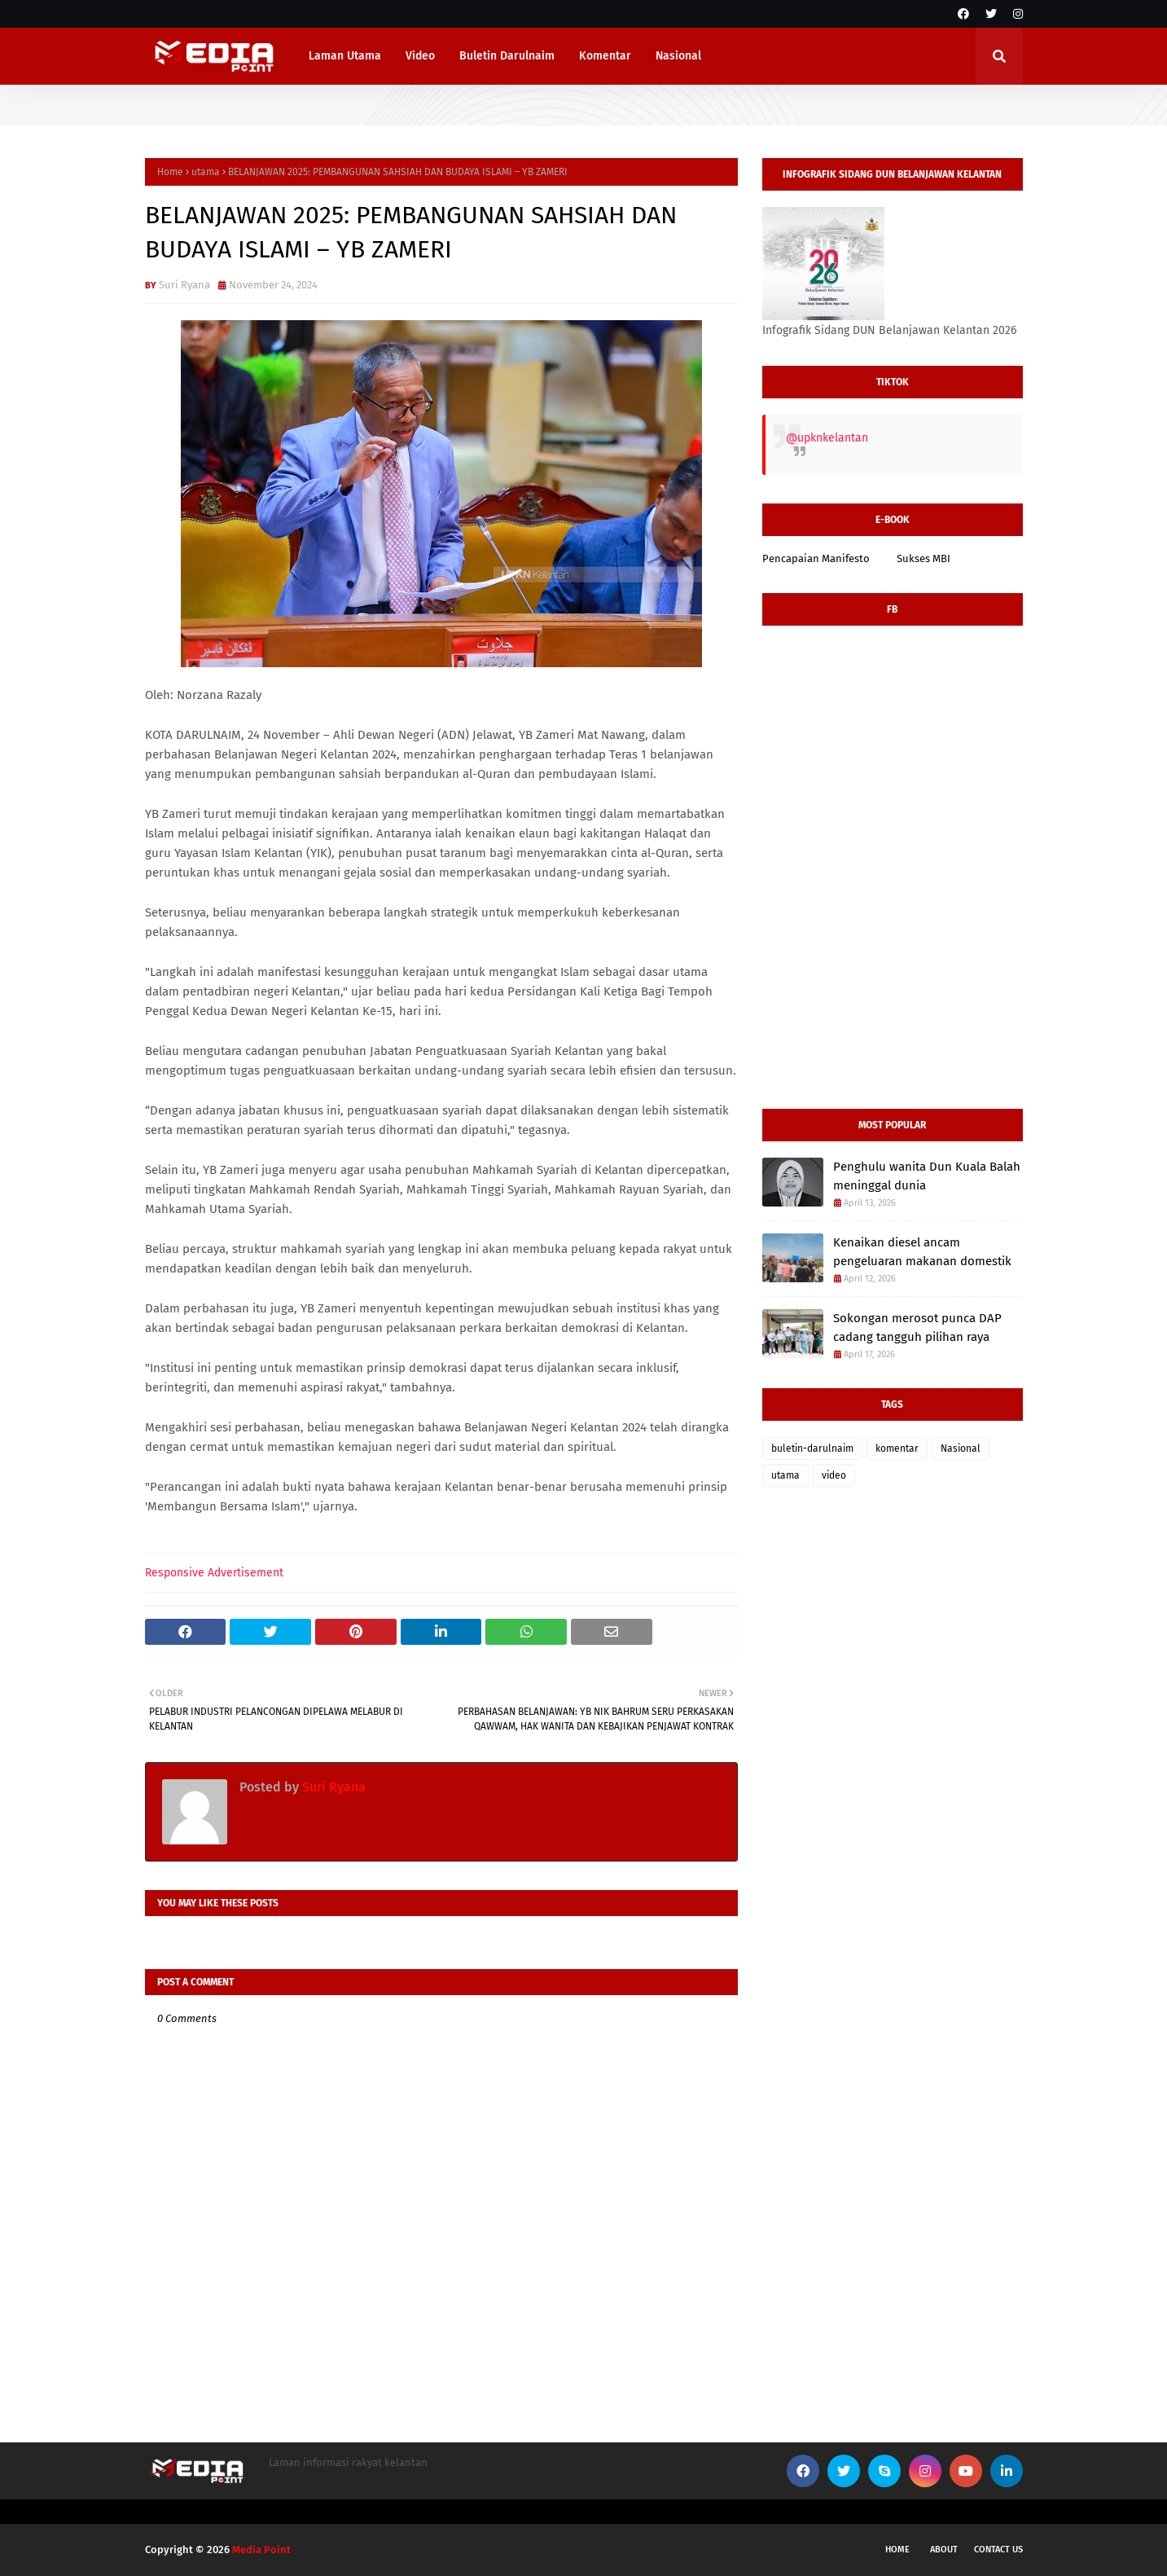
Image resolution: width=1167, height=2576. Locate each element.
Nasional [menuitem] (678, 56)
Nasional (961, 1448)
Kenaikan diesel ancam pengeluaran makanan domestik (922, 1251)
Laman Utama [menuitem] (345, 56)
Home (170, 172)
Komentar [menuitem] (605, 56)
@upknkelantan (827, 438)
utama (205, 172)
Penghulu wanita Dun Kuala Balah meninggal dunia (926, 1176)
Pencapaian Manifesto (816, 558)
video (834, 1475)
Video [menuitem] (420, 56)
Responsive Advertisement (214, 1573)
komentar (897, 1448)
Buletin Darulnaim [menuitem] (507, 56)
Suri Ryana (184, 285)
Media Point (261, 2549)
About (944, 2549)
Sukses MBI (923, 558)
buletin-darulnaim (812, 1448)
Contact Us (998, 2549)
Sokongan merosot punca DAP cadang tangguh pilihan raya (917, 1327)
